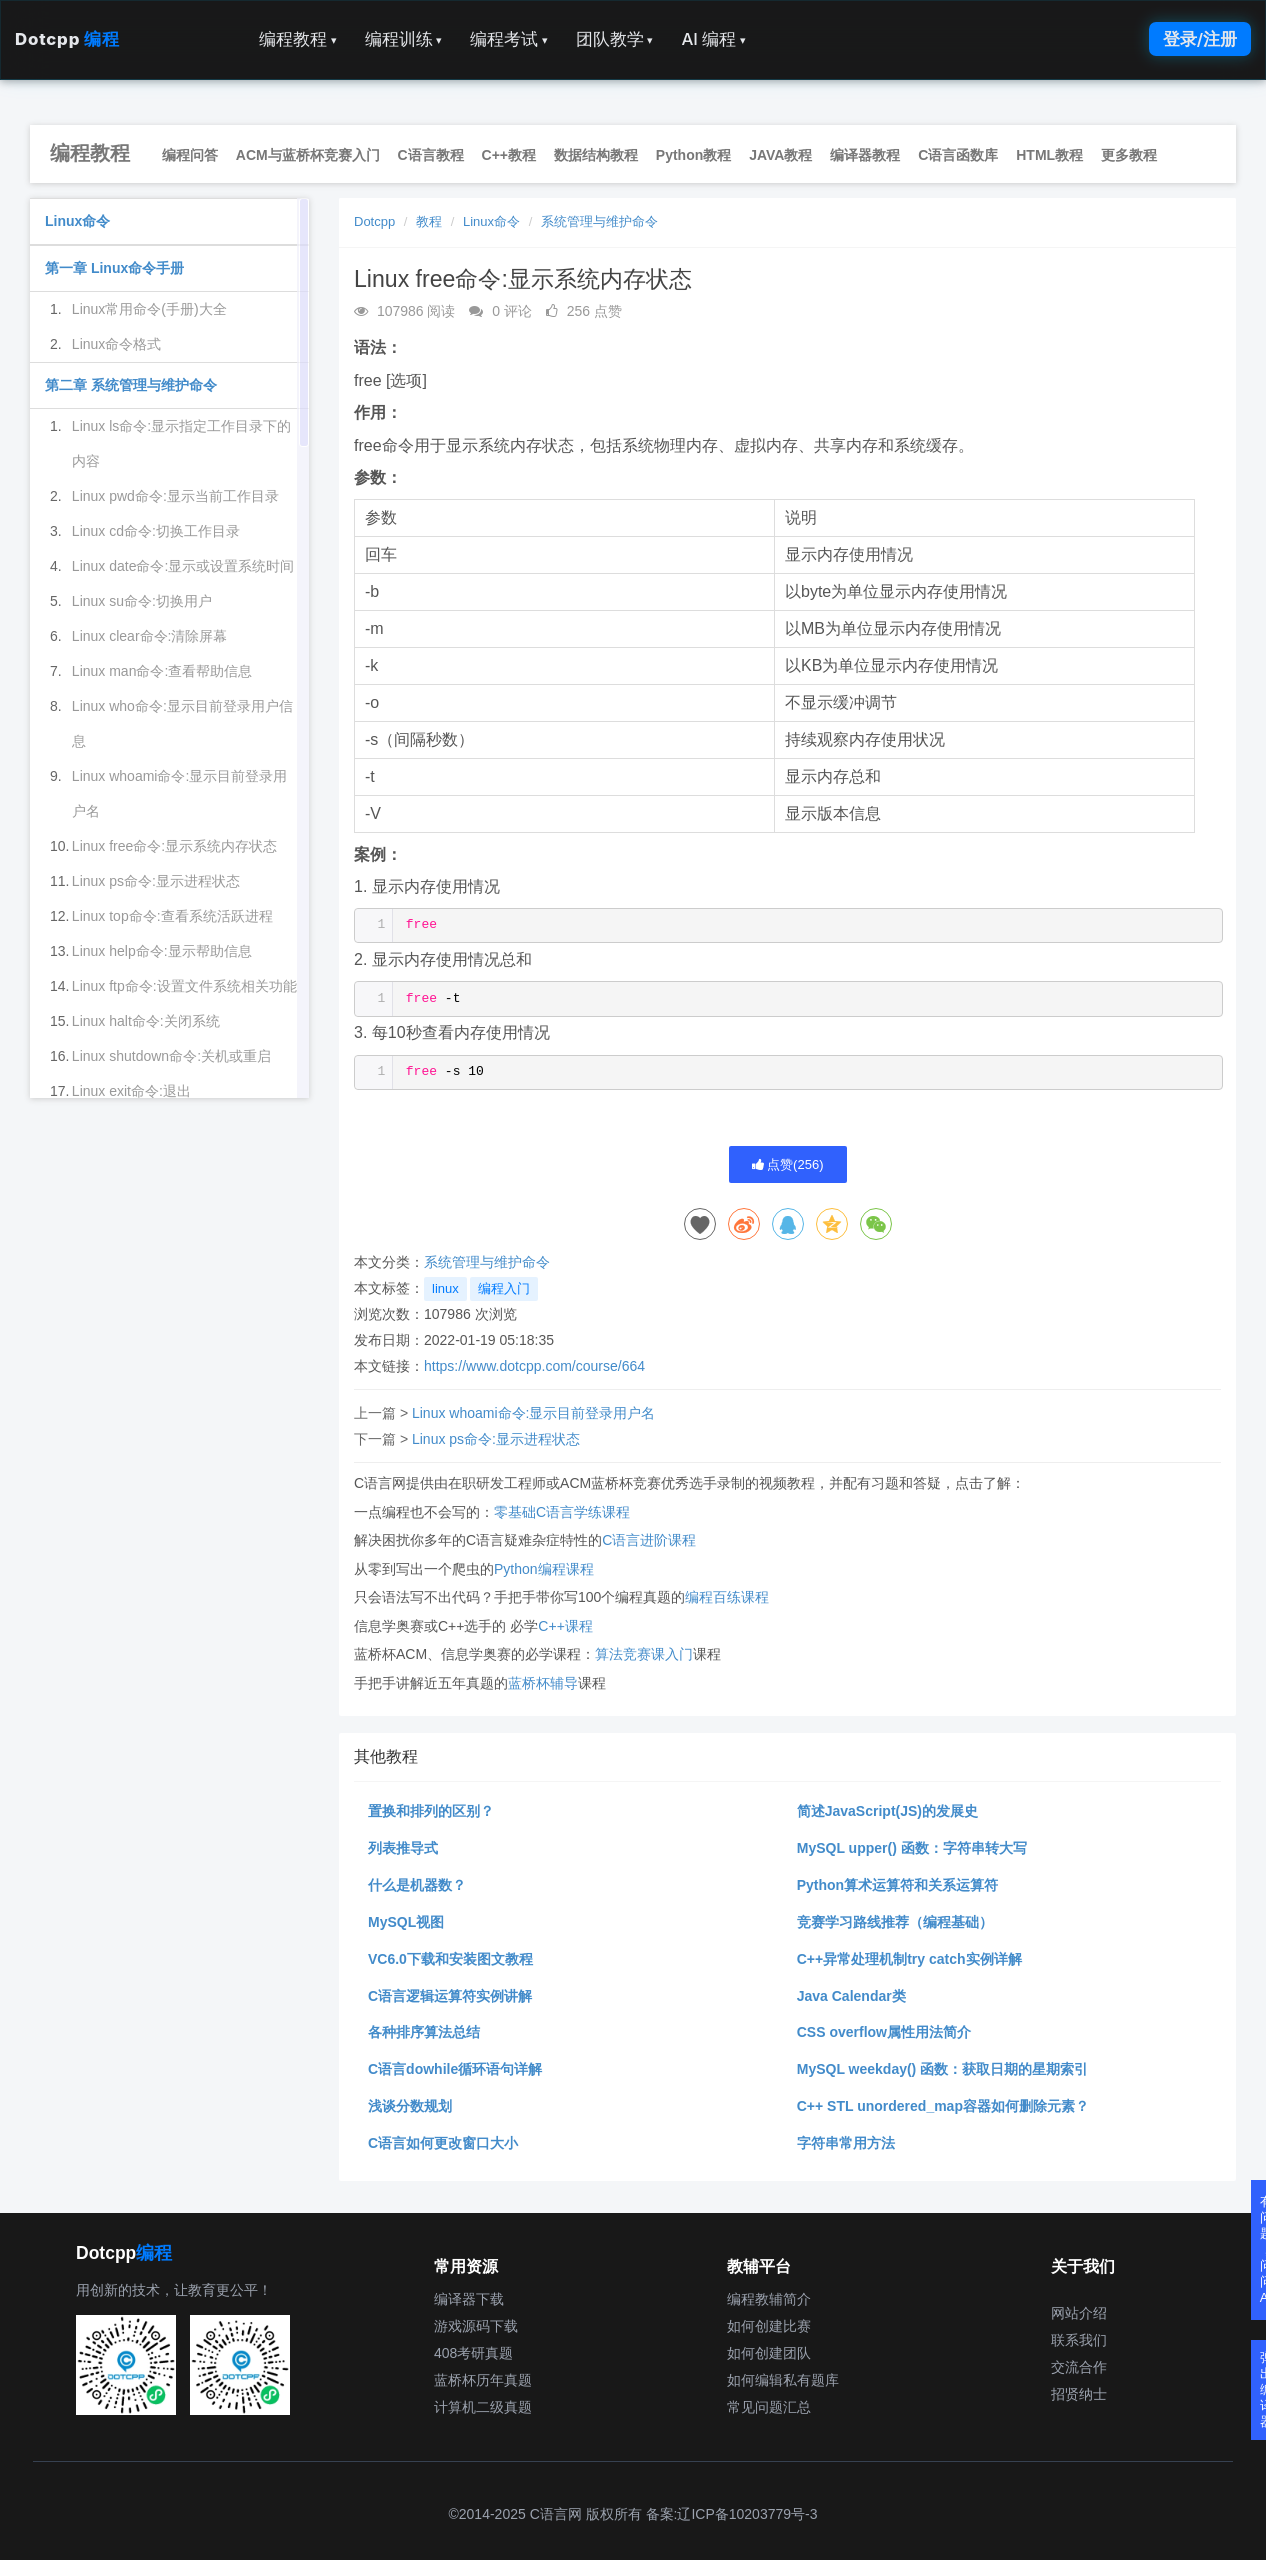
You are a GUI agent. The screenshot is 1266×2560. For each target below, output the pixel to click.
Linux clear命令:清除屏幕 (150, 636)
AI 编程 (713, 39)
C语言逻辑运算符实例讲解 (450, 1996)
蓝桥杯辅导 (543, 1683)
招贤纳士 (1079, 2394)
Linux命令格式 (116, 344)
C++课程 (565, 1626)
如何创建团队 (769, 2353)
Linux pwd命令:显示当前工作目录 (175, 496)
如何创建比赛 (769, 2326)
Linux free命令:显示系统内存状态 (174, 846)
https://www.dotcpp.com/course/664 (534, 1366)
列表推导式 (403, 1848)
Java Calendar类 (851, 1996)
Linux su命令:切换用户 (142, 601)
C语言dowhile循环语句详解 (455, 2069)
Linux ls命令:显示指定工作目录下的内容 (181, 443)
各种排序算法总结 (424, 2032)
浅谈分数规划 (410, 2106)
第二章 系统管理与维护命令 (131, 385)
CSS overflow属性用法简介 (884, 2032)
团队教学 (615, 39)
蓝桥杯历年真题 (483, 2380)
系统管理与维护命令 (599, 221)
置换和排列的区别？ (431, 1811)
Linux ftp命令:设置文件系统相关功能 (184, 986)
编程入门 (504, 1288)
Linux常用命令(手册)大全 (149, 309)
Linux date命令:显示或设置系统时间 (183, 566)
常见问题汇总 (769, 2407)
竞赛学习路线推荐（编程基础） (895, 1922)
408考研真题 (473, 2353)
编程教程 (298, 39)
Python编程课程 (544, 1569)
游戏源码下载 (476, 2326)
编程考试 (509, 39)
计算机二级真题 (483, 2407)
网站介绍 (1079, 2313)
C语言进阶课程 (649, 1540)
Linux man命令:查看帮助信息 (162, 671)
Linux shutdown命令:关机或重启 (171, 1056)
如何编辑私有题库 (783, 2380)
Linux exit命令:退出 (131, 1091)
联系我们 (1079, 2340)
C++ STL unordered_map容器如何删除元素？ (943, 2106)
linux (445, 1288)
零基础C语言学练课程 (562, 1512)
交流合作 (1079, 2367)
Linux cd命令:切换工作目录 (156, 531)
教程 (429, 221)
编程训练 (404, 39)
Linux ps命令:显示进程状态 (496, 1439)
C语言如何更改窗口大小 (443, 2143)
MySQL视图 (406, 1922)
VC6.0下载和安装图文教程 (450, 1959)
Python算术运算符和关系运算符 (897, 1885)
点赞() (788, 1164)
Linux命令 (491, 221)
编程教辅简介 (769, 2299)
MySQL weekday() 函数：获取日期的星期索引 (942, 2069)
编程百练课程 (727, 1597)
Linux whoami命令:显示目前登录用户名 (534, 1413)
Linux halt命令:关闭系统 (146, 1021)
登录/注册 (1200, 39)
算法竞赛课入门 (644, 1654)
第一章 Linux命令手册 (114, 268)
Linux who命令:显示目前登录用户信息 (182, 723)
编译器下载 (469, 2299)
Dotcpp (67, 39)
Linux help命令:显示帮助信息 (162, 951)
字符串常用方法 (846, 2143)
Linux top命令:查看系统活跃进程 (172, 916)
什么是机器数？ (417, 1885)
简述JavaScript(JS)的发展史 (887, 1811)
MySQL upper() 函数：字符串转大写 (912, 1848)
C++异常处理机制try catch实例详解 (909, 1959)
